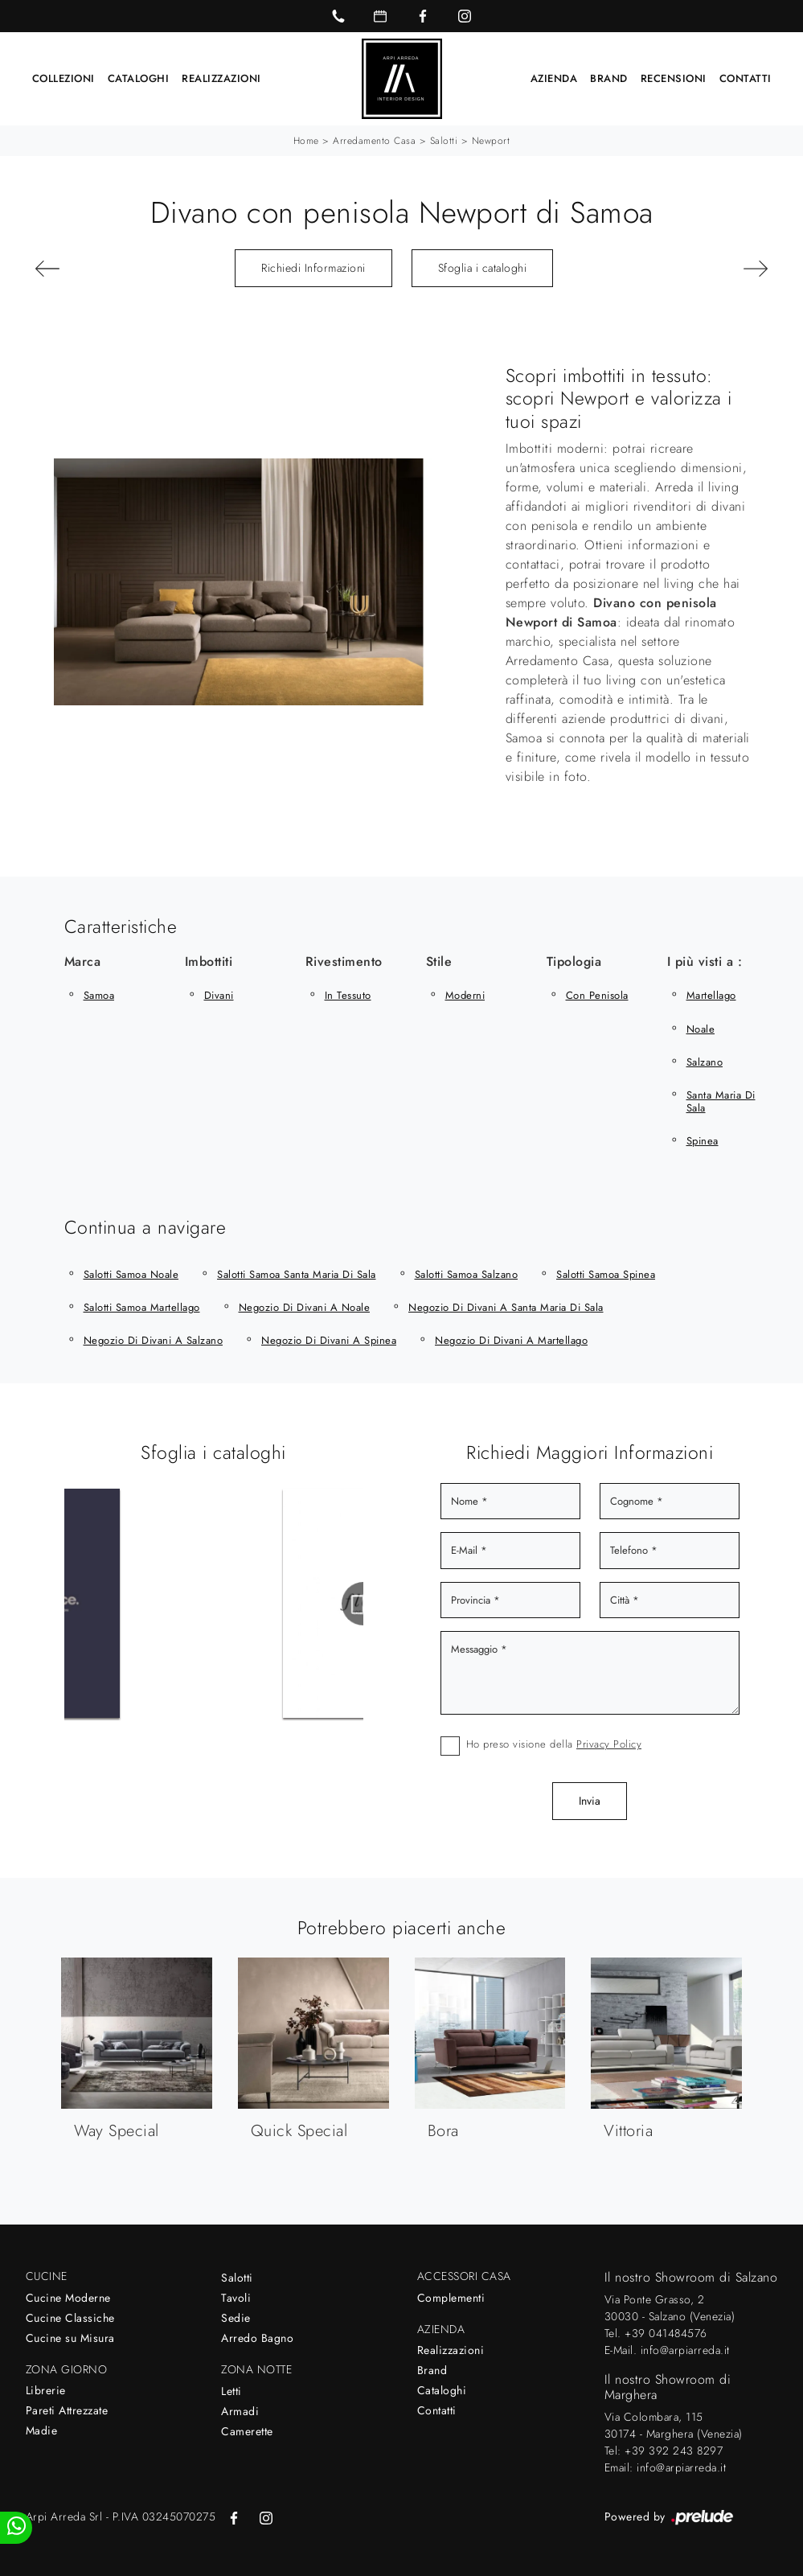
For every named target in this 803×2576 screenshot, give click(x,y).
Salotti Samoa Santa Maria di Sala (296, 1274)
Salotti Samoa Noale (131, 1274)
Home (306, 141)
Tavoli (236, 2298)
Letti (231, 2391)
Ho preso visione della (554, 1744)
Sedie (236, 2318)
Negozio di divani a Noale (305, 1307)
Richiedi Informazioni (313, 268)
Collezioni (63, 78)
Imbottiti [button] (209, 961)
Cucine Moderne (68, 2298)
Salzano (704, 1062)
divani (219, 995)
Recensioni (674, 78)
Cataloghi (139, 78)
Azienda (554, 78)
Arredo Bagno (257, 2338)
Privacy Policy (608, 1744)
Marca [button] (82, 961)
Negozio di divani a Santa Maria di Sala (506, 1307)
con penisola (597, 995)
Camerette (247, 2431)
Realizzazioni (221, 78)
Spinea (702, 1140)
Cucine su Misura (70, 2338)
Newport (491, 141)
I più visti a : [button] (705, 961)
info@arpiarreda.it (685, 2350)
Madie (42, 2430)
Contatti (745, 78)
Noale (700, 1029)
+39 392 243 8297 (674, 2450)
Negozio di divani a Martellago (511, 1340)
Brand (609, 78)
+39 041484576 (666, 2333)
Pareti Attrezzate (67, 2410)
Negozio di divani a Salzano (153, 1340)
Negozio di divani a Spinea (328, 1340)
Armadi (240, 2411)
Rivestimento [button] (344, 961)
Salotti (444, 141)
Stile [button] (439, 961)
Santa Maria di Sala (721, 1101)
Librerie (46, 2390)
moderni (465, 995)
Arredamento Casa (374, 141)
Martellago (711, 995)
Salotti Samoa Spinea (605, 1274)
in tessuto (348, 995)
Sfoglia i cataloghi (482, 268)
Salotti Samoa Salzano (466, 1274)
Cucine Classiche (70, 2318)
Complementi (451, 2298)
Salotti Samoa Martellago (142, 1307)
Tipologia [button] (574, 961)
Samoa (99, 995)
